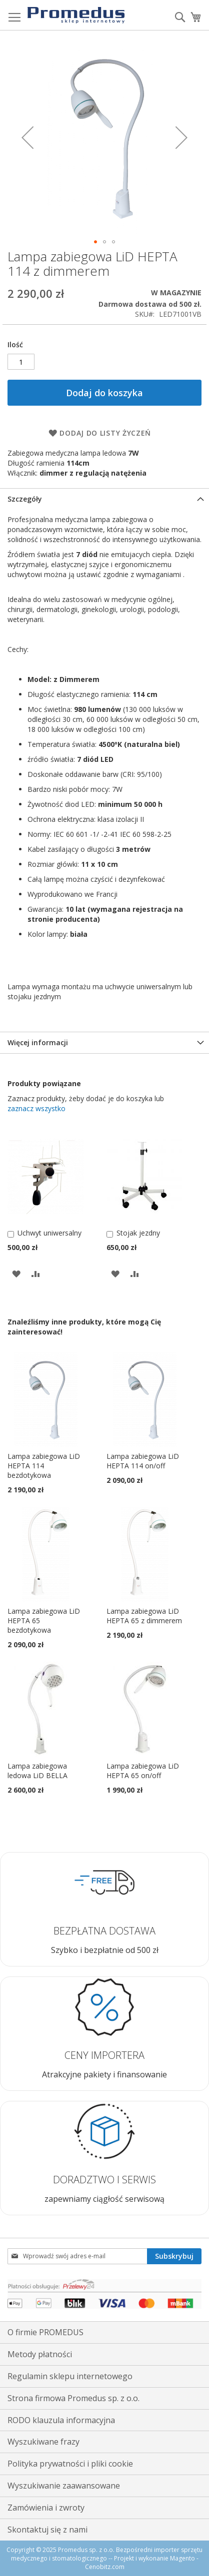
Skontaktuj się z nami (48, 2529)
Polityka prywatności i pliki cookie (70, 2463)
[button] (28, 137)
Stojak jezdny (138, 1233)
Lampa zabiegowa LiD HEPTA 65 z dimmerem (144, 1615)
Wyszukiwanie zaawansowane (64, 2485)
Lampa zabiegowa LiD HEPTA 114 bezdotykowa (44, 1465)
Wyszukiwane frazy (44, 2441)
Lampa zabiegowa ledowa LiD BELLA (38, 1770)
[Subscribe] (174, 2256)
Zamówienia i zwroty (46, 2507)
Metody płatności (40, 2354)
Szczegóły (25, 499)
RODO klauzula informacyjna (61, 2420)
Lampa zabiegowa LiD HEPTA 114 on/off (142, 1460)
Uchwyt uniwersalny (50, 1233)
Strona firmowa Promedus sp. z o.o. (74, 2398)
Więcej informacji (38, 1042)
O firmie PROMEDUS (46, 2332)
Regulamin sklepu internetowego (70, 2376)
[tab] (104, 499)
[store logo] (76, 15)
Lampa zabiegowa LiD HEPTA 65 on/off (142, 1770)
